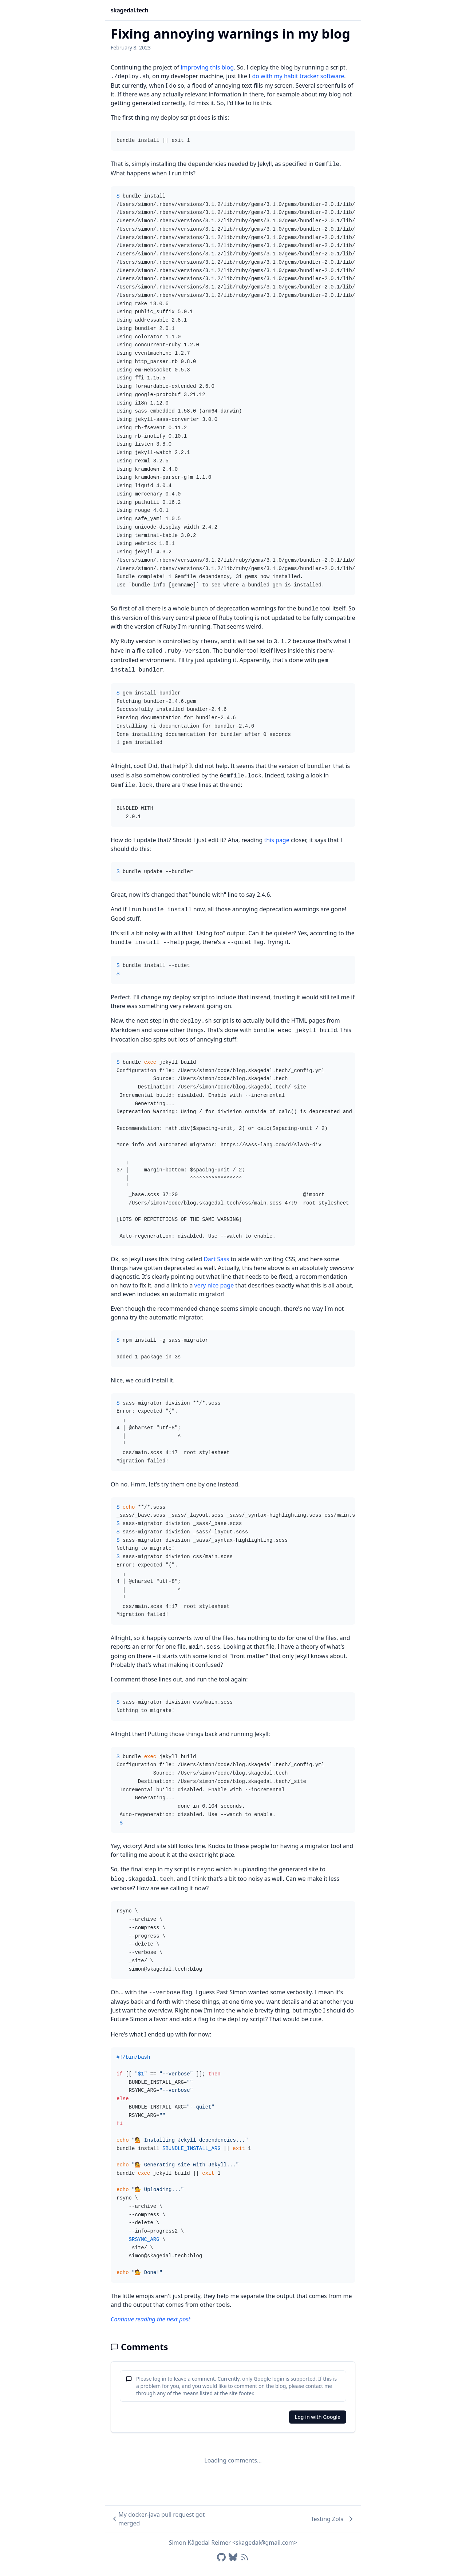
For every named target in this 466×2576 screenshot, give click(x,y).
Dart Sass (216, 1259)
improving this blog (207, 67)
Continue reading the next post (150, 2319)
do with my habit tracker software (298, 76)
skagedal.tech (129, 10)
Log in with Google (317, 2416)
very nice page (214, 1285)
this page (276, 840)
